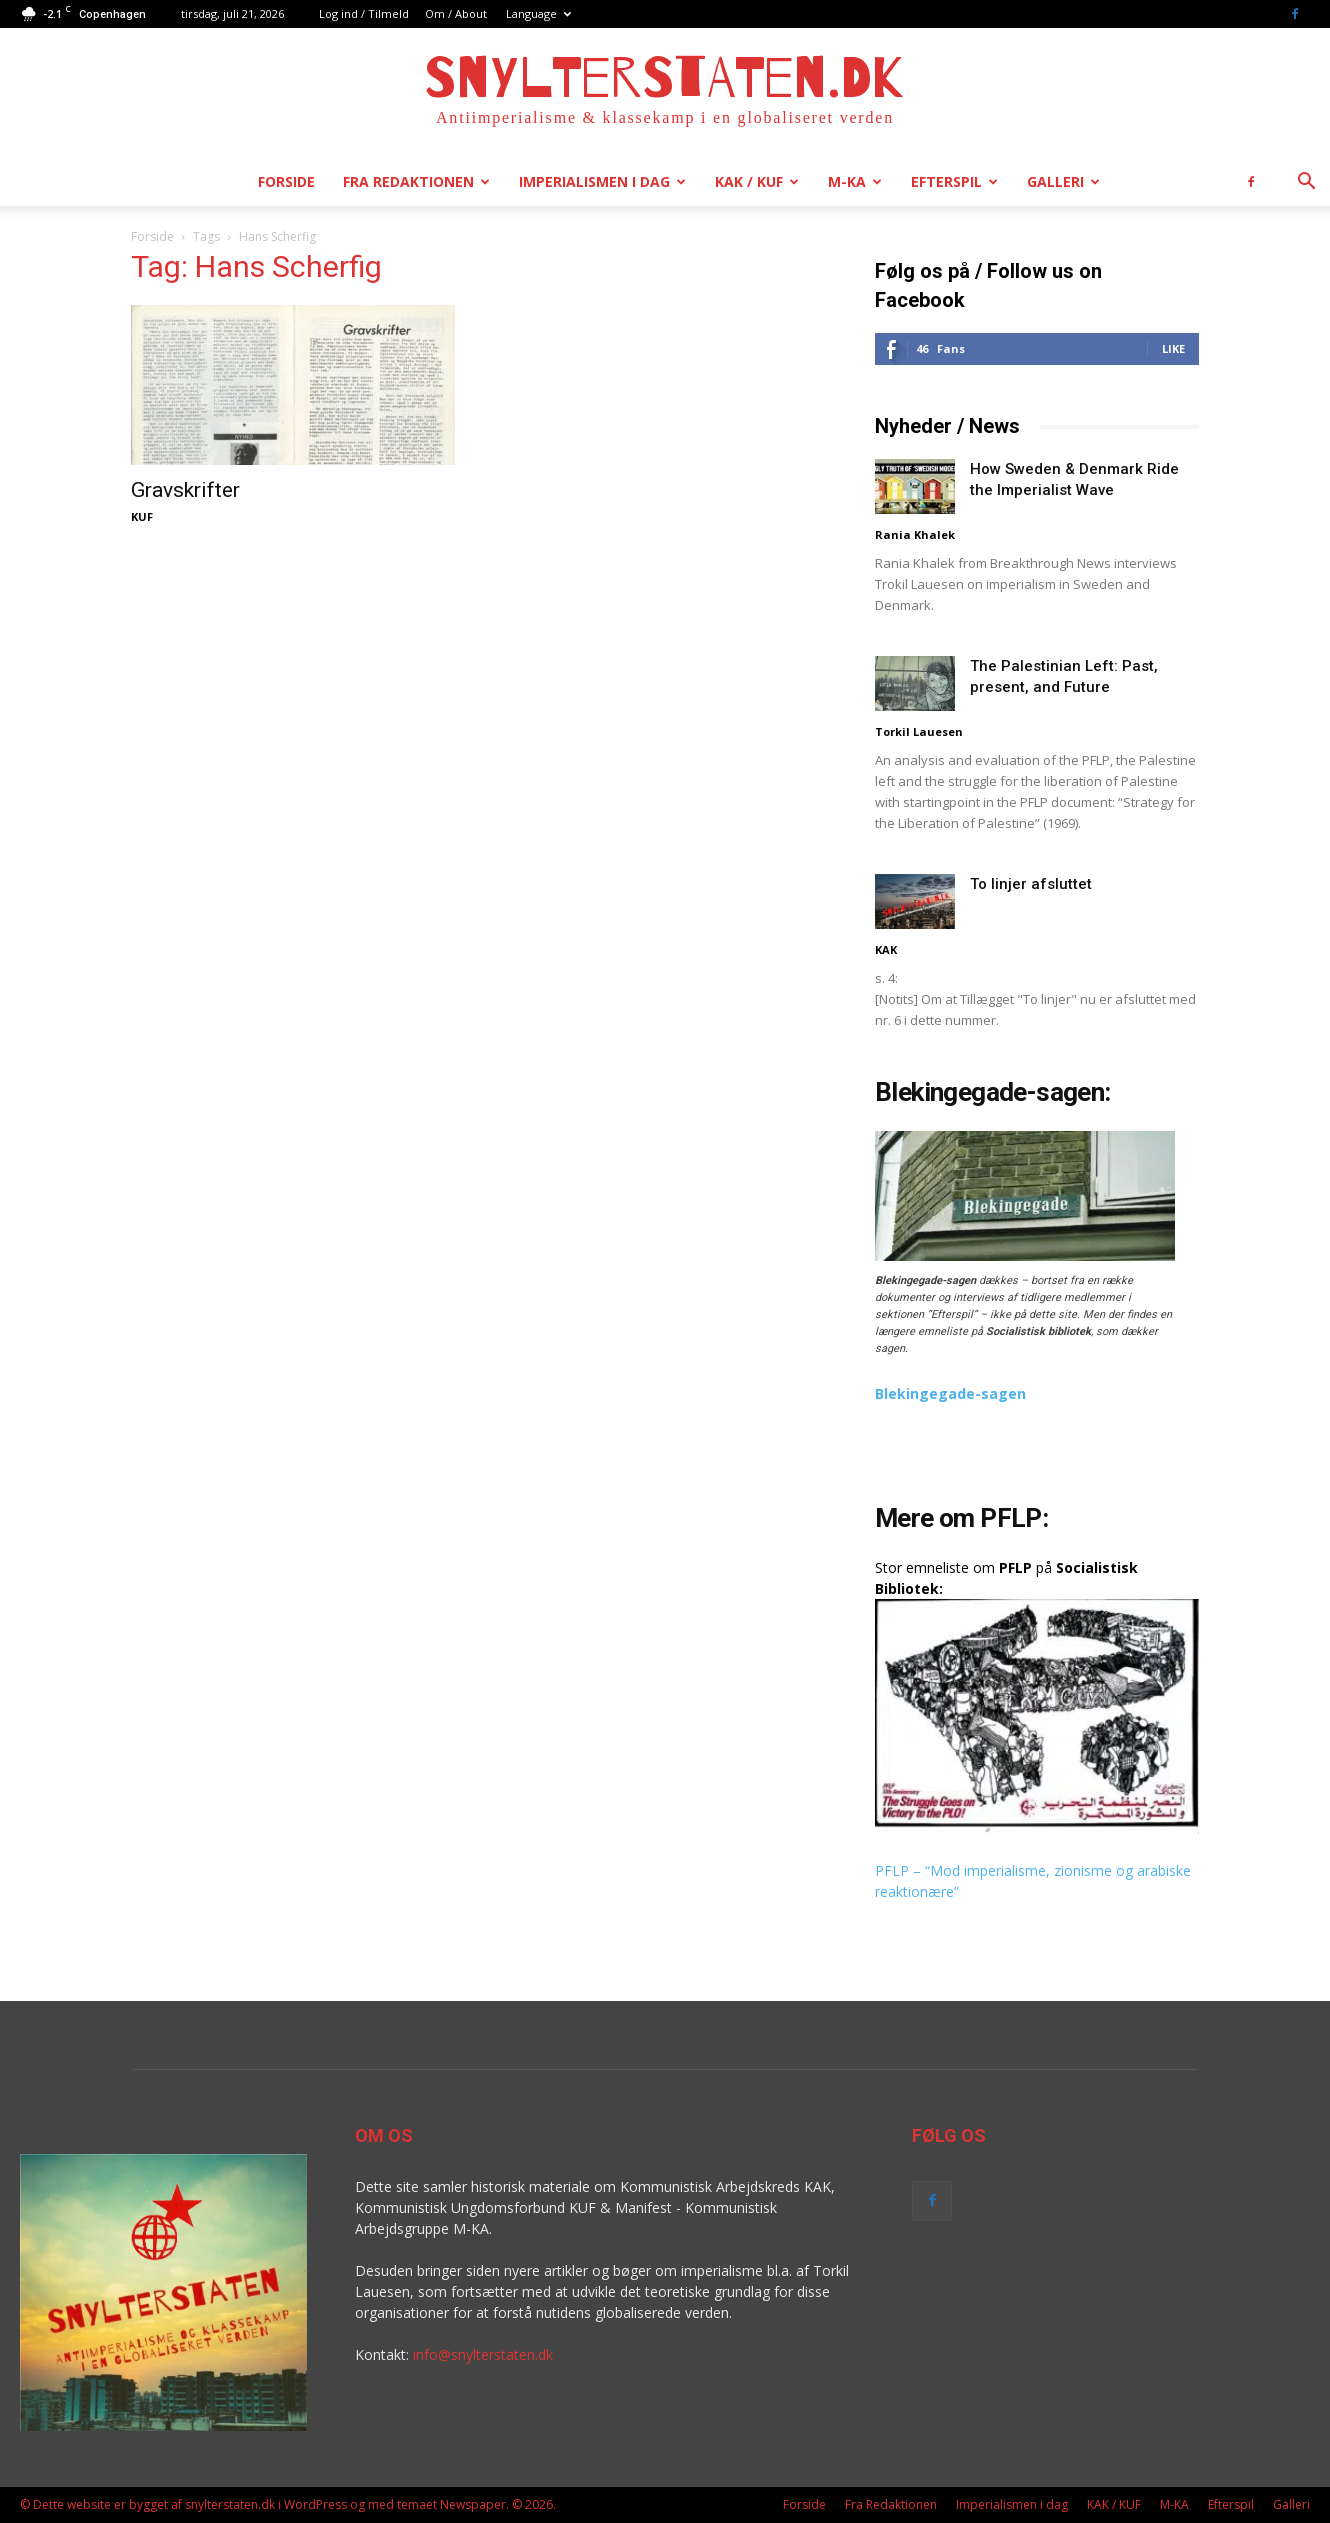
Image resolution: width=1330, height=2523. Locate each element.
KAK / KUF (757, 181)
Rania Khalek (915, 534)
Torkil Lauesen (919, 731)
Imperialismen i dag (602, 181)
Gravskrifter (185, 490)
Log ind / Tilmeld (364, 13)
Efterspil (954, 181)
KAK (886, 949)
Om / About (456, 13)
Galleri (1063, 181)
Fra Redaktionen (416, 181)
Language (538, 13)
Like (1173, 348)
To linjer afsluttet (1031, 884)
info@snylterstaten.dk (483, 2354)
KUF (142, 516)
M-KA (855, 181)
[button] (1306, 183)
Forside (286, 181)
